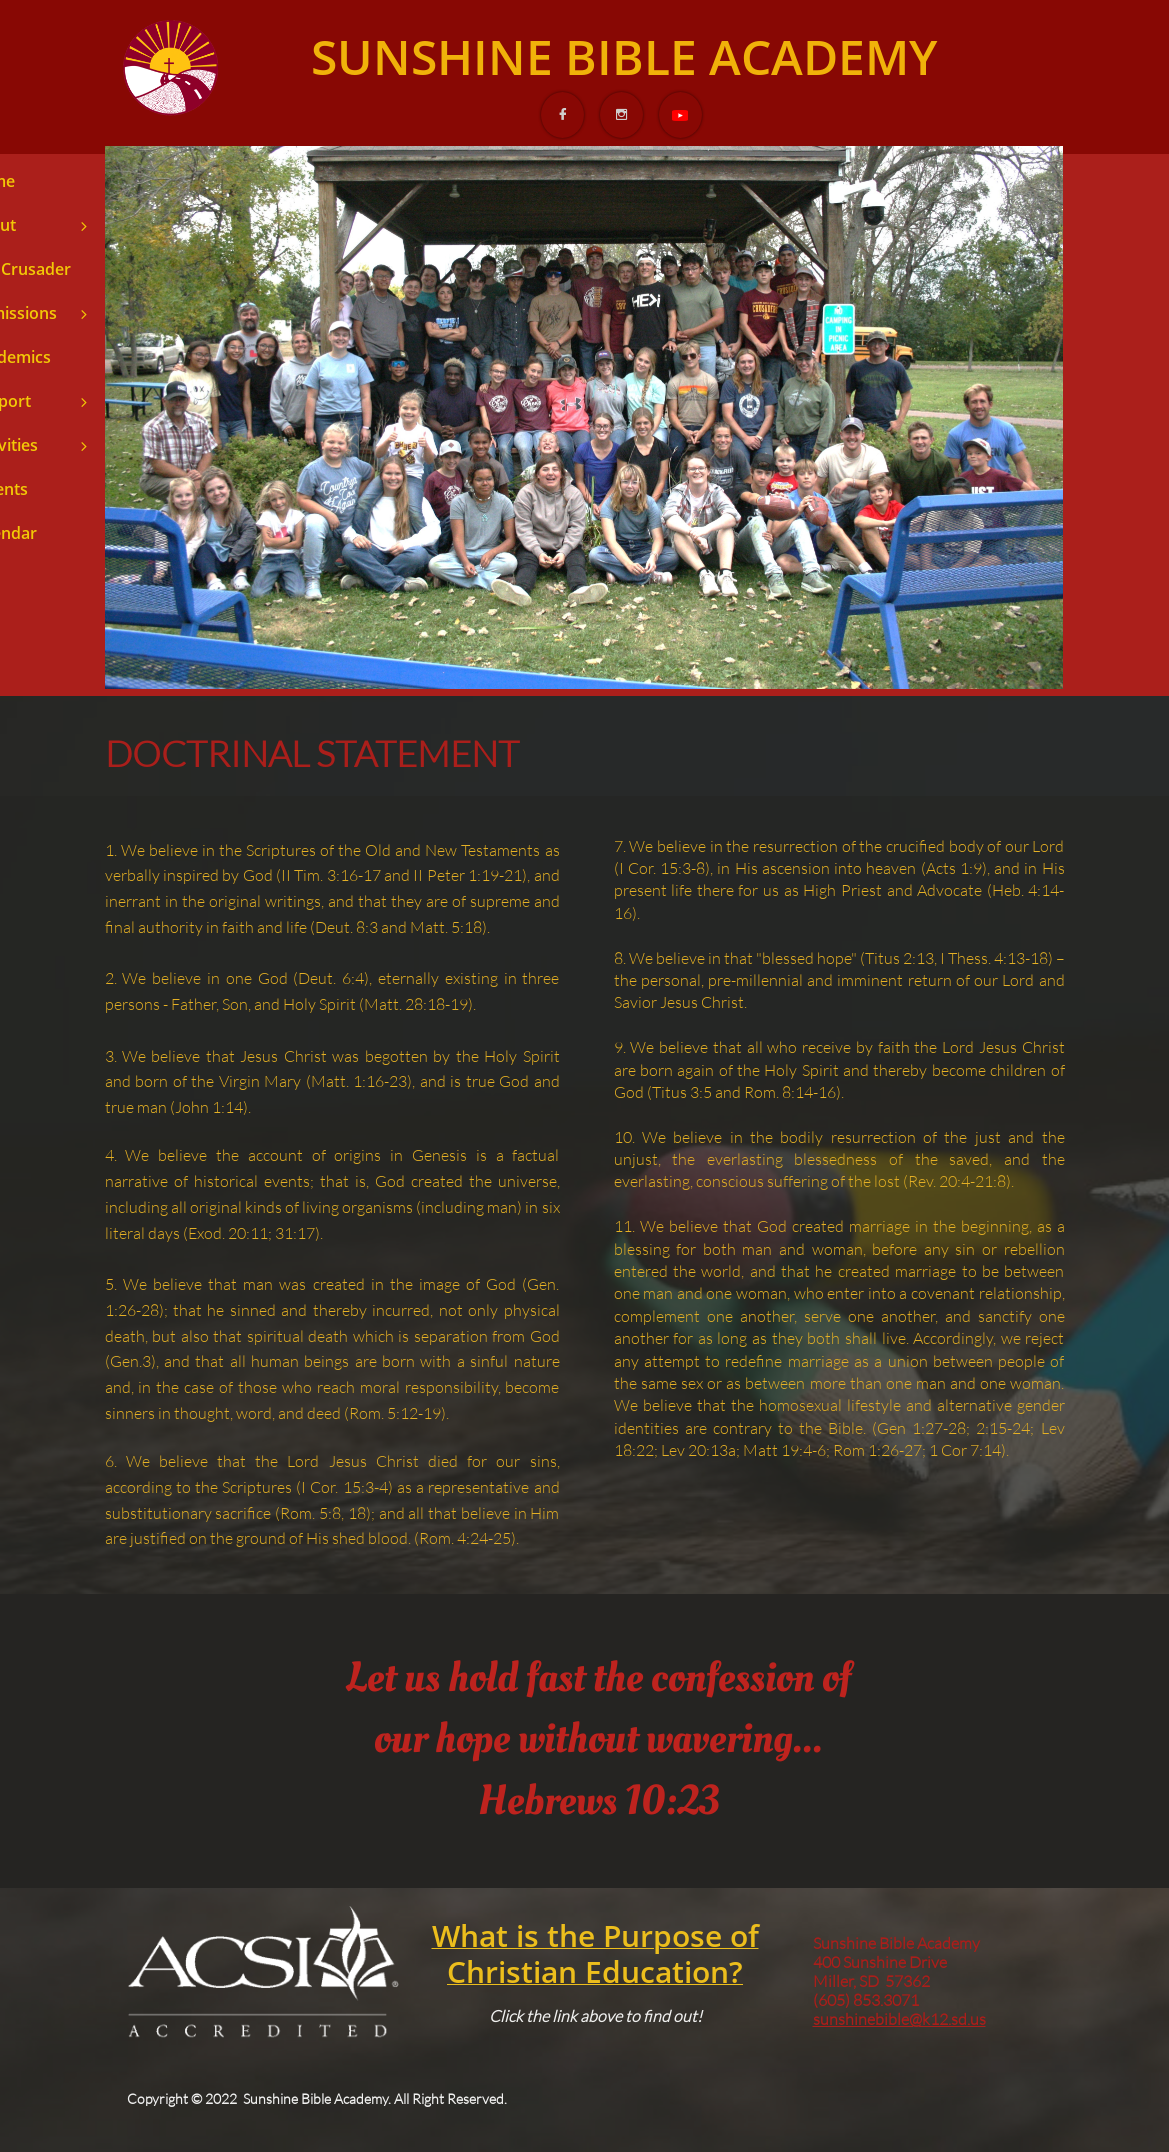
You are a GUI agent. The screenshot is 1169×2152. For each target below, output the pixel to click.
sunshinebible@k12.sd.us (899, 2019)
